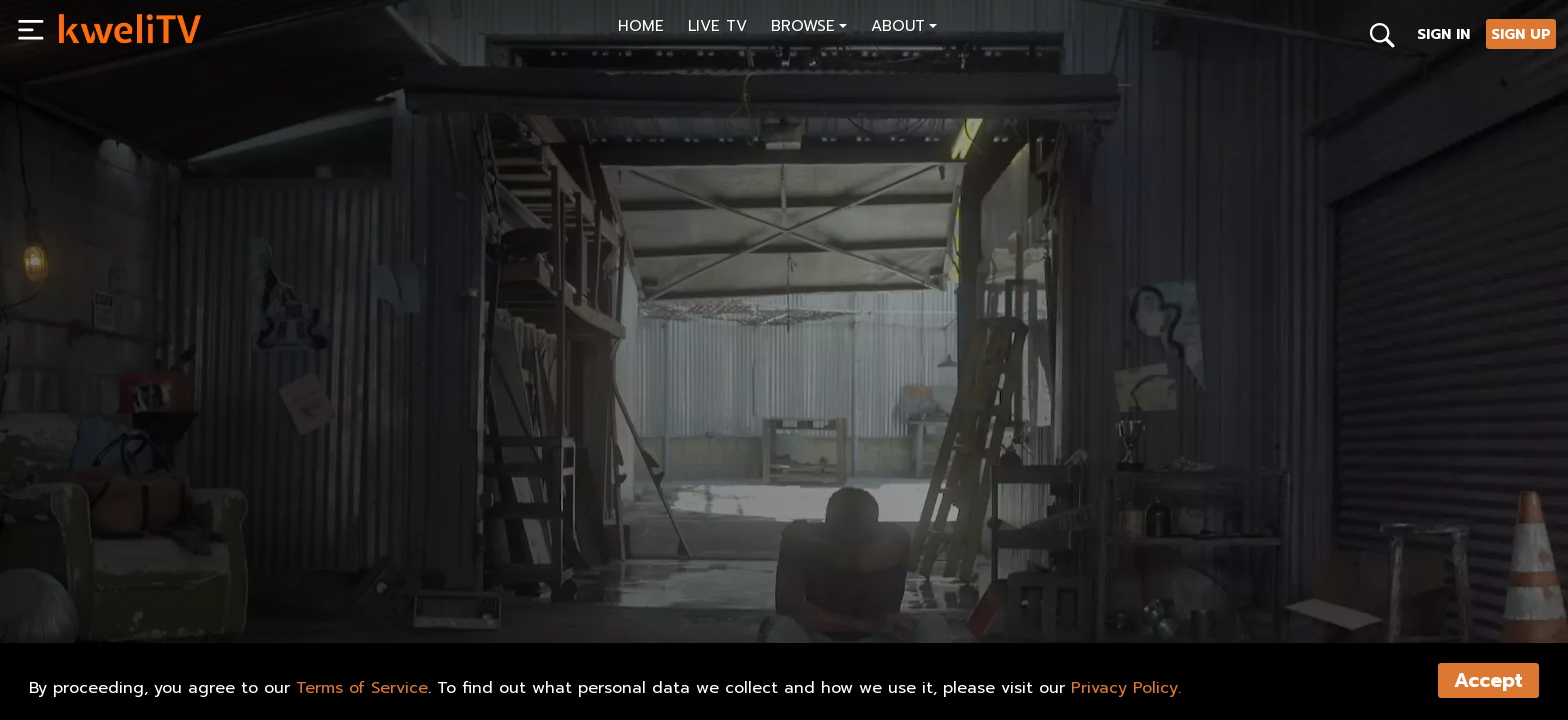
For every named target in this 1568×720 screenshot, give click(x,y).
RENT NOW (263, 611)
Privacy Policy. (1126, 688)
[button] (809, 28)
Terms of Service (362, 688)
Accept (1488, 680)
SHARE (463, 611)
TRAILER (367, 611)
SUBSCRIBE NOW (133, 611)
